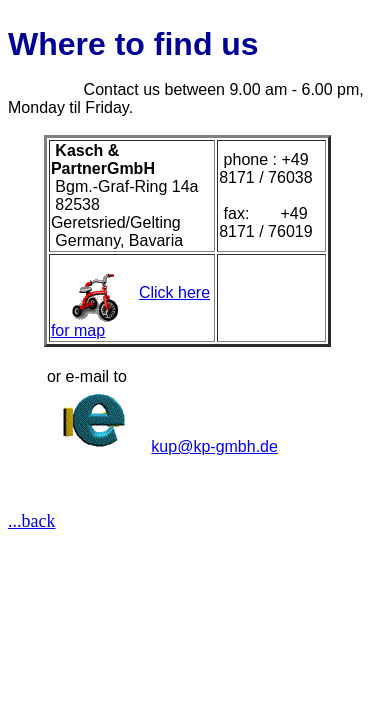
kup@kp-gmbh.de (214, 446)
